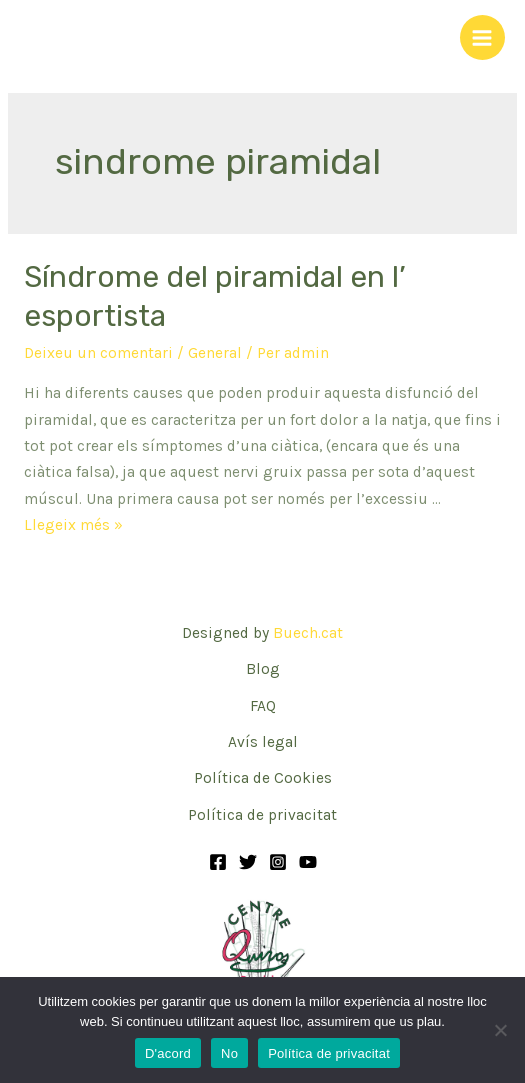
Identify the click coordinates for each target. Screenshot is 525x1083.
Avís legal (263, 742)
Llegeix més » (73, 525)
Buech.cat (308, 633)
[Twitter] (248, 862)
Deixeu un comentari (98, 353)
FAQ (263, 706)
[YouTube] (308, 862)
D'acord (168, 1053)
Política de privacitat (262, 815)
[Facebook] (218, 862)
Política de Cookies (263, 778)
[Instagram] (278, 862)
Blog (263, 669)
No (229, 1053)
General (215, 353)
